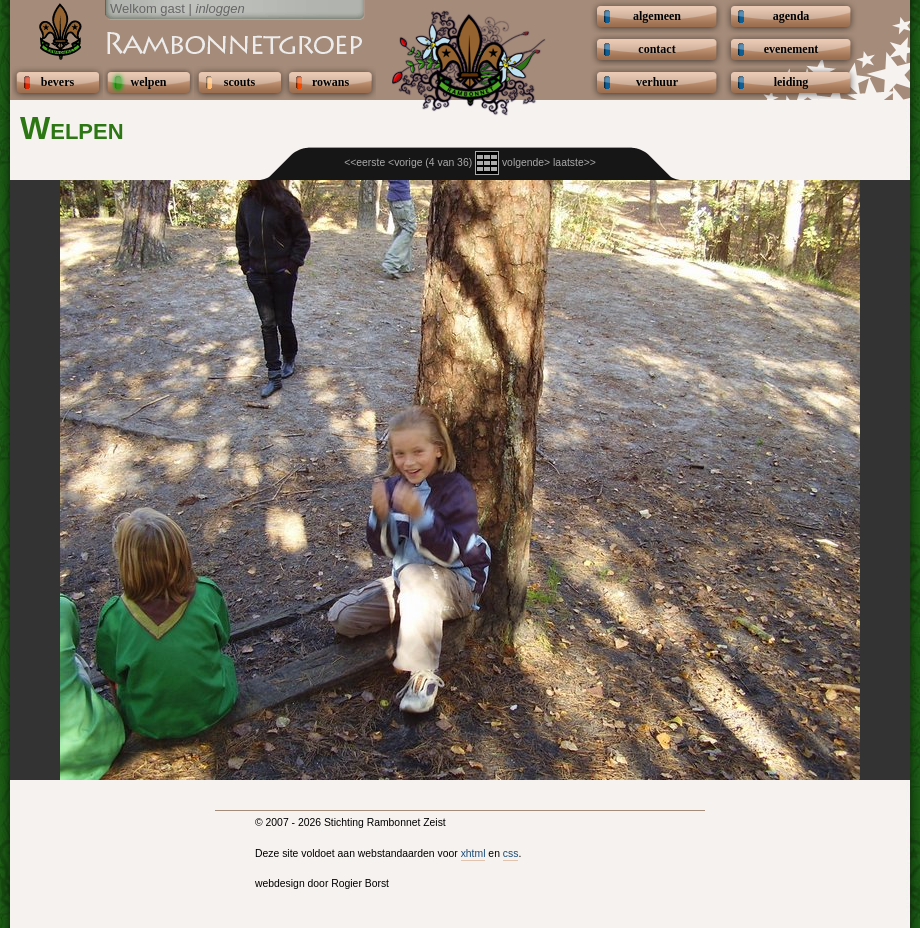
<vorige (405, 162)
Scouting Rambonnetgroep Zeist (185, 42)
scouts (239, 82)
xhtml (473, 853)
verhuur (657, 82)
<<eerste (364, 162)
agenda (791, 16)
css (511, 853)
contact (656, 49)
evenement (791, 49)
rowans (330, 82)
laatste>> (574, 162)
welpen (149, 82)
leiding (791, 82)
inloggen (220, 8)
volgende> (526, 162)
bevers (57, 82)
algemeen (657, 16)
